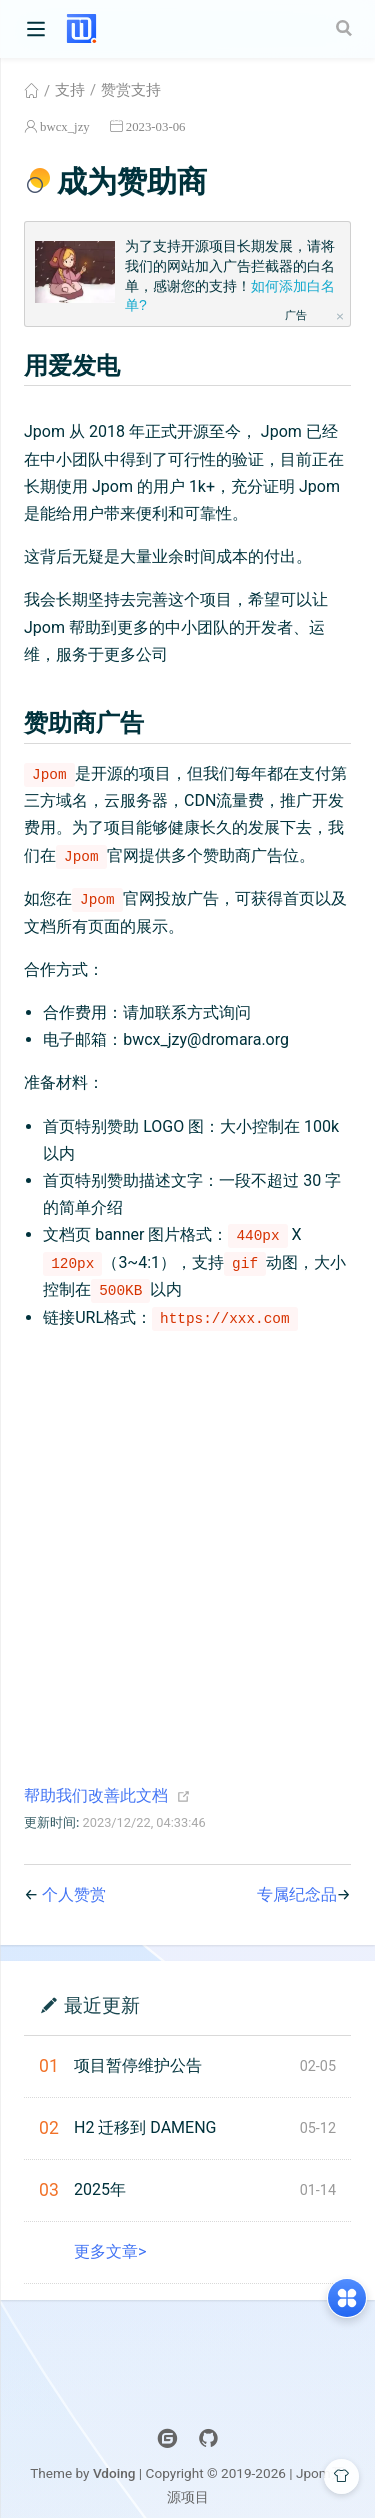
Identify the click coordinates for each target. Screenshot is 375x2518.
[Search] (346, 28)
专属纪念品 (297, 1894)
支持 (70, 90)
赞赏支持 (131, 90)
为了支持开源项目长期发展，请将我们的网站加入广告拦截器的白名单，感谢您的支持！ (230, 275)
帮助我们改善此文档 (96, 1795)
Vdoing (114, 2473)
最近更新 (102, 2004)
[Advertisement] (187, 1534)
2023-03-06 (156, 126)
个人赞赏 (74, 1894)
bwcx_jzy (65, 126)
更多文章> (110, 2251)
